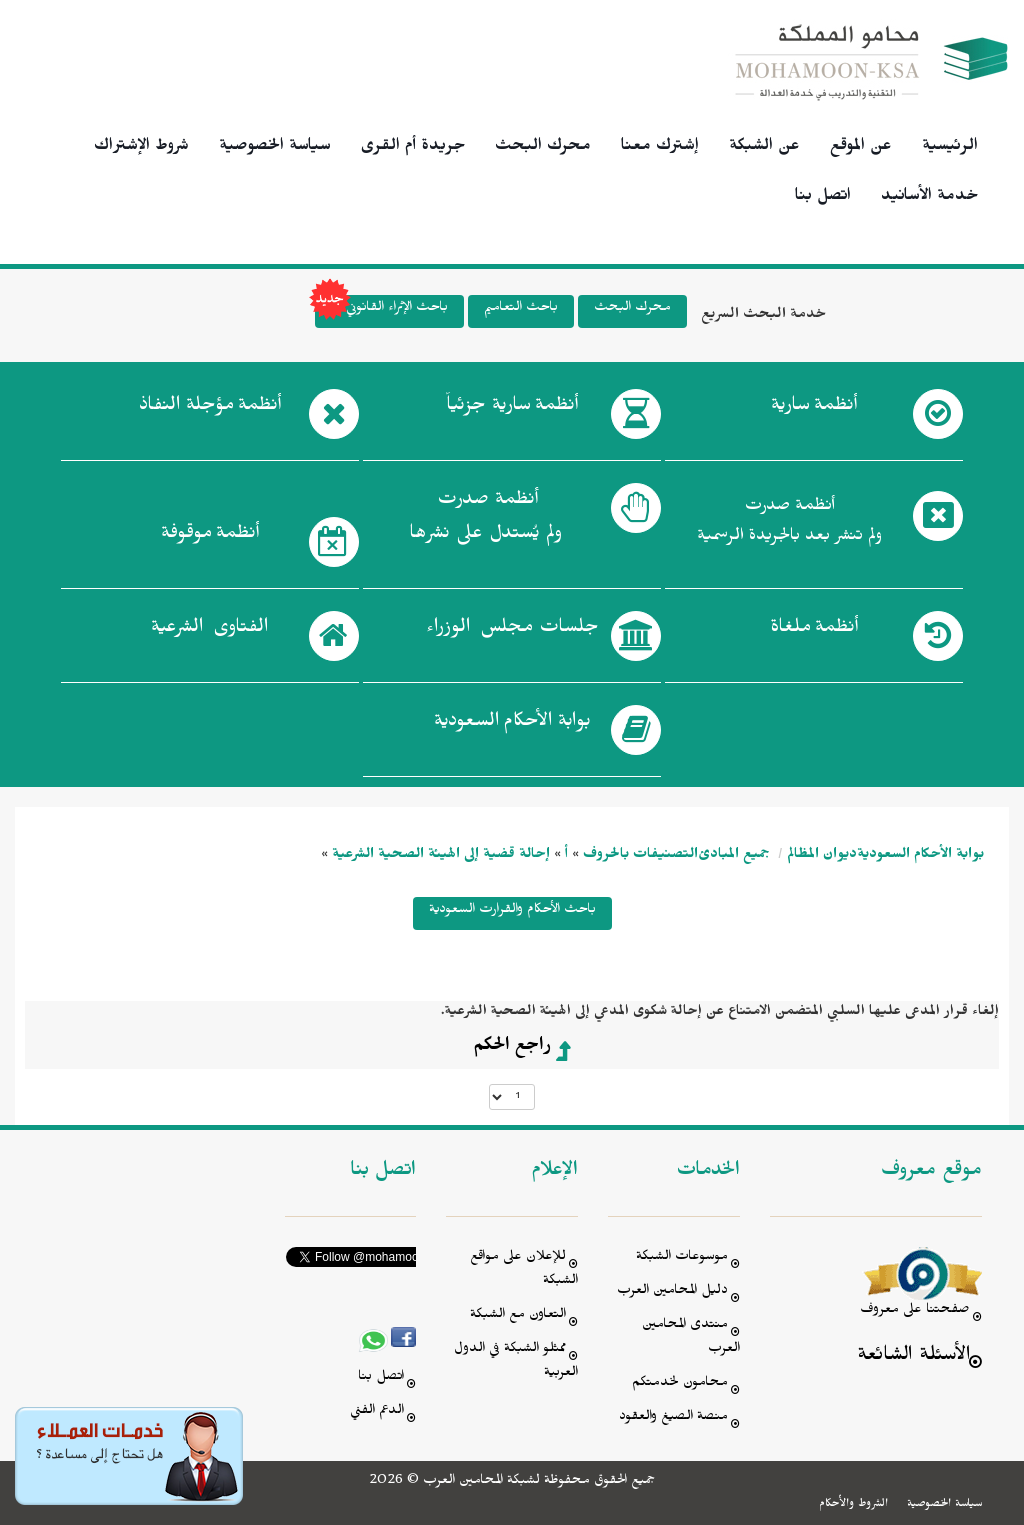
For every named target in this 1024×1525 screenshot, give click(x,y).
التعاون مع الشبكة (518, 1316)
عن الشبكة (764, 148)
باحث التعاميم (521, 309)
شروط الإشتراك (141, 148)
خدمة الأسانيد (929, 198)
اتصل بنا (823, 198)
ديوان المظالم (822, 856)
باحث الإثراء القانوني (381, 311)
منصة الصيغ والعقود (673, 1418)
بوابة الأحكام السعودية (920, 856)
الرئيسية (950, 148)
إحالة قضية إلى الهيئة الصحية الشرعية (441, 856)
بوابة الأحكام (512, 725)
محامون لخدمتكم (680, 1384)
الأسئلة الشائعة (913, 1357)
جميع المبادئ (734, 856)
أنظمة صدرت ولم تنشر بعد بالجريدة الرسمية (789, 523)
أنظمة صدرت (485, 522)
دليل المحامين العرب (672, 1292)
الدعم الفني (377, 1412)
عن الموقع (861, 148)
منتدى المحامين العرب (691, 1338)
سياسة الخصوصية (275, 148)
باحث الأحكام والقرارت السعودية (512, 911)
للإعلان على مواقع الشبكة (524, 1270)
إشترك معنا (660, 148)
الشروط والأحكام (853, 1505)
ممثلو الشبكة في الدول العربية (516, 1362)
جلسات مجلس (512, 631)
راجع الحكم (512, 1048)
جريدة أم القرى (413, 148)
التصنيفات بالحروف (640, 856)
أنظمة (814, 409)
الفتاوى (209, 631)
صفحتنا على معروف (915, 1311)
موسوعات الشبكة (682, 1258)
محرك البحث (543, 148)
